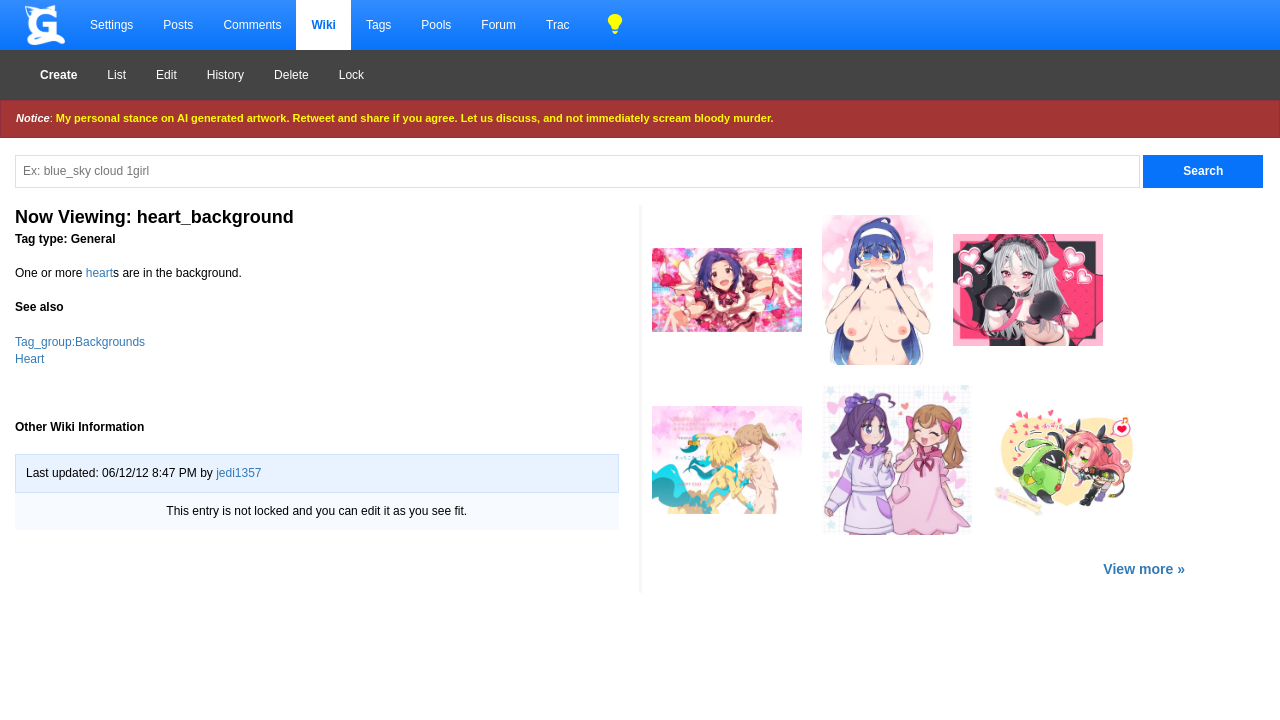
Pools (436, 25)
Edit (166, 75)
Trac (558, 25)
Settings (111, 25)
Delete (291, 75)
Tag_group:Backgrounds (80, 342)
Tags (378, 25)
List (116, 75)
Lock (351, 75)
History (225, 75)
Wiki (323, 25)
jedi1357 (238, 473)
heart (99, 273)
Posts (178, 25)
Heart (29, 359)
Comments (252, 25)
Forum (498, 25)
